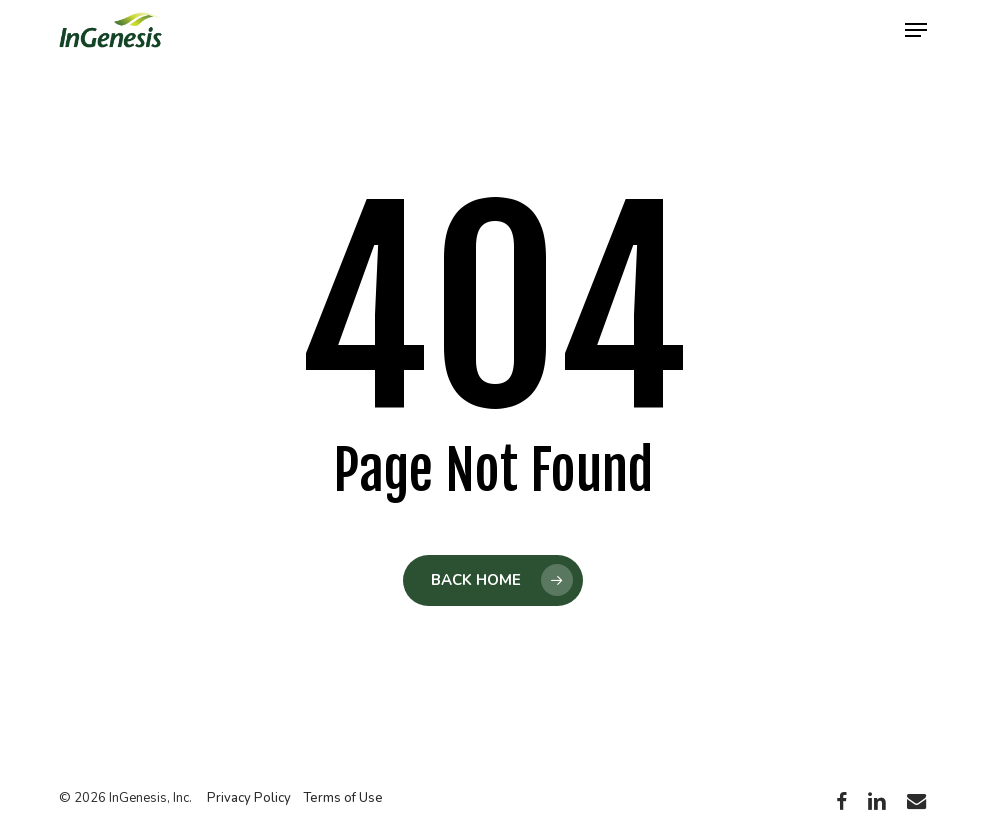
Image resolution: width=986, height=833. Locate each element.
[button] (916, 30)
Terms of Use (343, 798)
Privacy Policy (249, 798)
